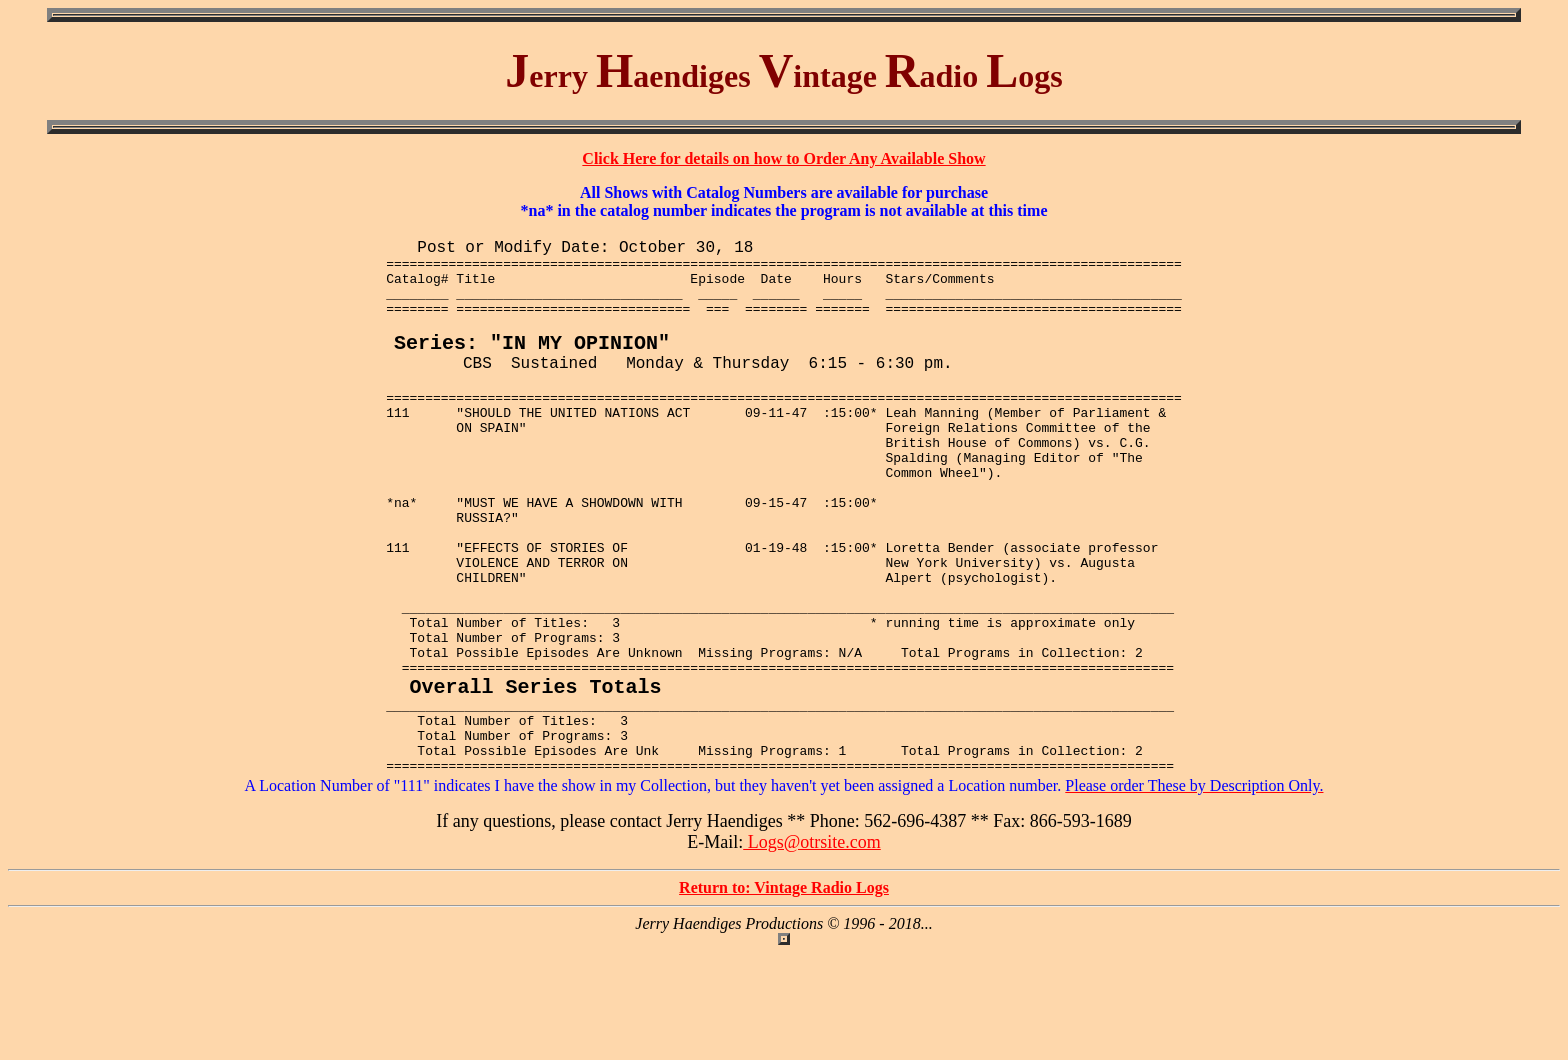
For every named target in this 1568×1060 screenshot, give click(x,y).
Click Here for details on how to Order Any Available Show (783, 158)
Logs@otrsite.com (812, 949)
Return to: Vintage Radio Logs (784, 994)
